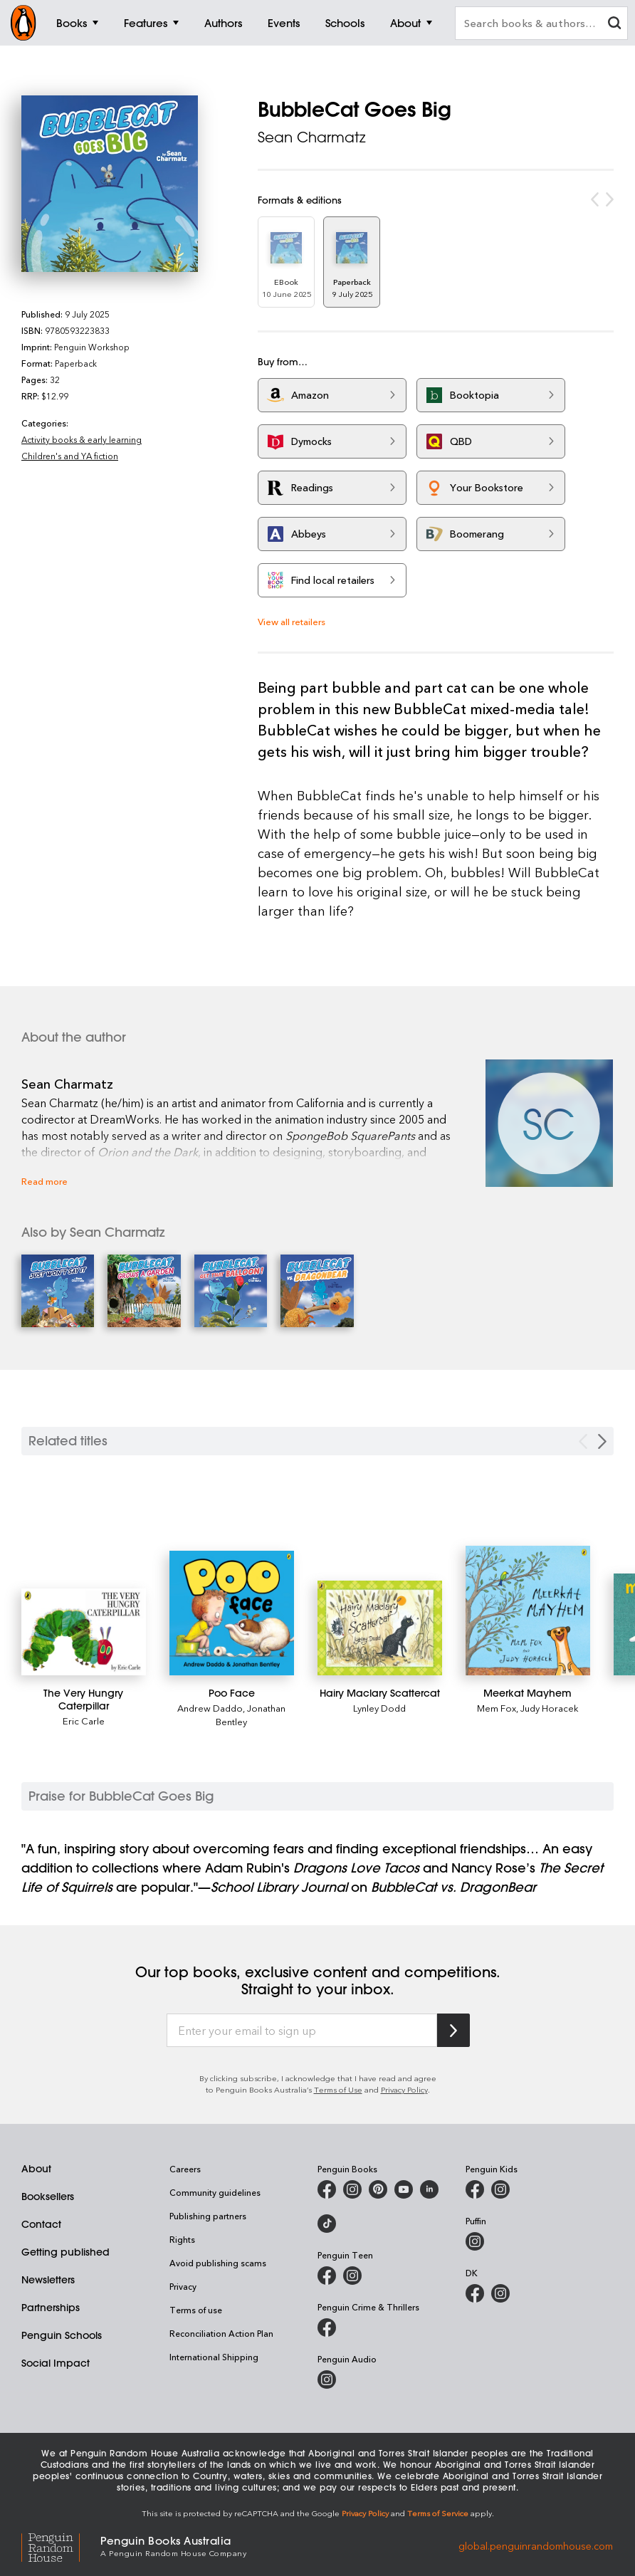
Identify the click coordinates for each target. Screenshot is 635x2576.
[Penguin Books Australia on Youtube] (403, 2189)
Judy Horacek (549, 1707)
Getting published (65, 2252)
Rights (182, 2239)
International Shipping (213, 2356)
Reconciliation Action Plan (221, 2333)
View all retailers (291, 621)
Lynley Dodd (379, 1707)
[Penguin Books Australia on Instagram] (352, 2189)
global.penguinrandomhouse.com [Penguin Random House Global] (535, 2545)
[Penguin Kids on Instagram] (500, 2189)
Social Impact (55, 2363)
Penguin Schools (61, 2335)
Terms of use (195, 2309)
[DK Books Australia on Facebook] (475, 2293)
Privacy (182, 2286)
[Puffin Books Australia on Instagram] (475, 2241)
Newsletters (48, 2279)
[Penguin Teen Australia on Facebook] (327, 2275)
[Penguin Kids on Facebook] (475, 2189)
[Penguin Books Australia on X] (378, 2189)
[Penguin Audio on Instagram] (327, 2379)
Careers (185, 2168)
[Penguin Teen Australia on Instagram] (352, 2275)
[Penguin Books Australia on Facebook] (327, 2189)
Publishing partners (207, 2215)
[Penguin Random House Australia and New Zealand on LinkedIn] (429, 2189)
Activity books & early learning (81, 439)
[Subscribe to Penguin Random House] (453, 2030)
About (36, 2168)
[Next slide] (602, 1441)
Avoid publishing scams (217, 2262)
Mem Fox (496, 1707)
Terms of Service (437, 2513)
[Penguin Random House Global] (60, 2546)
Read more (44, 1181)
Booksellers (47, 2196)
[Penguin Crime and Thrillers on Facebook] (327, 2327)
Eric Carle (84, 1720)
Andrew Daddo (210, 1707)
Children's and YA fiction (69, 455)
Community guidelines (215, 2192)
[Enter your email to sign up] (302, 2030)
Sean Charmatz (312, 137)
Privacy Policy (404, 2089)
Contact (41, 2224)
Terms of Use (338, 2089)
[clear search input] (614, 24)
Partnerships (50, 2307)
